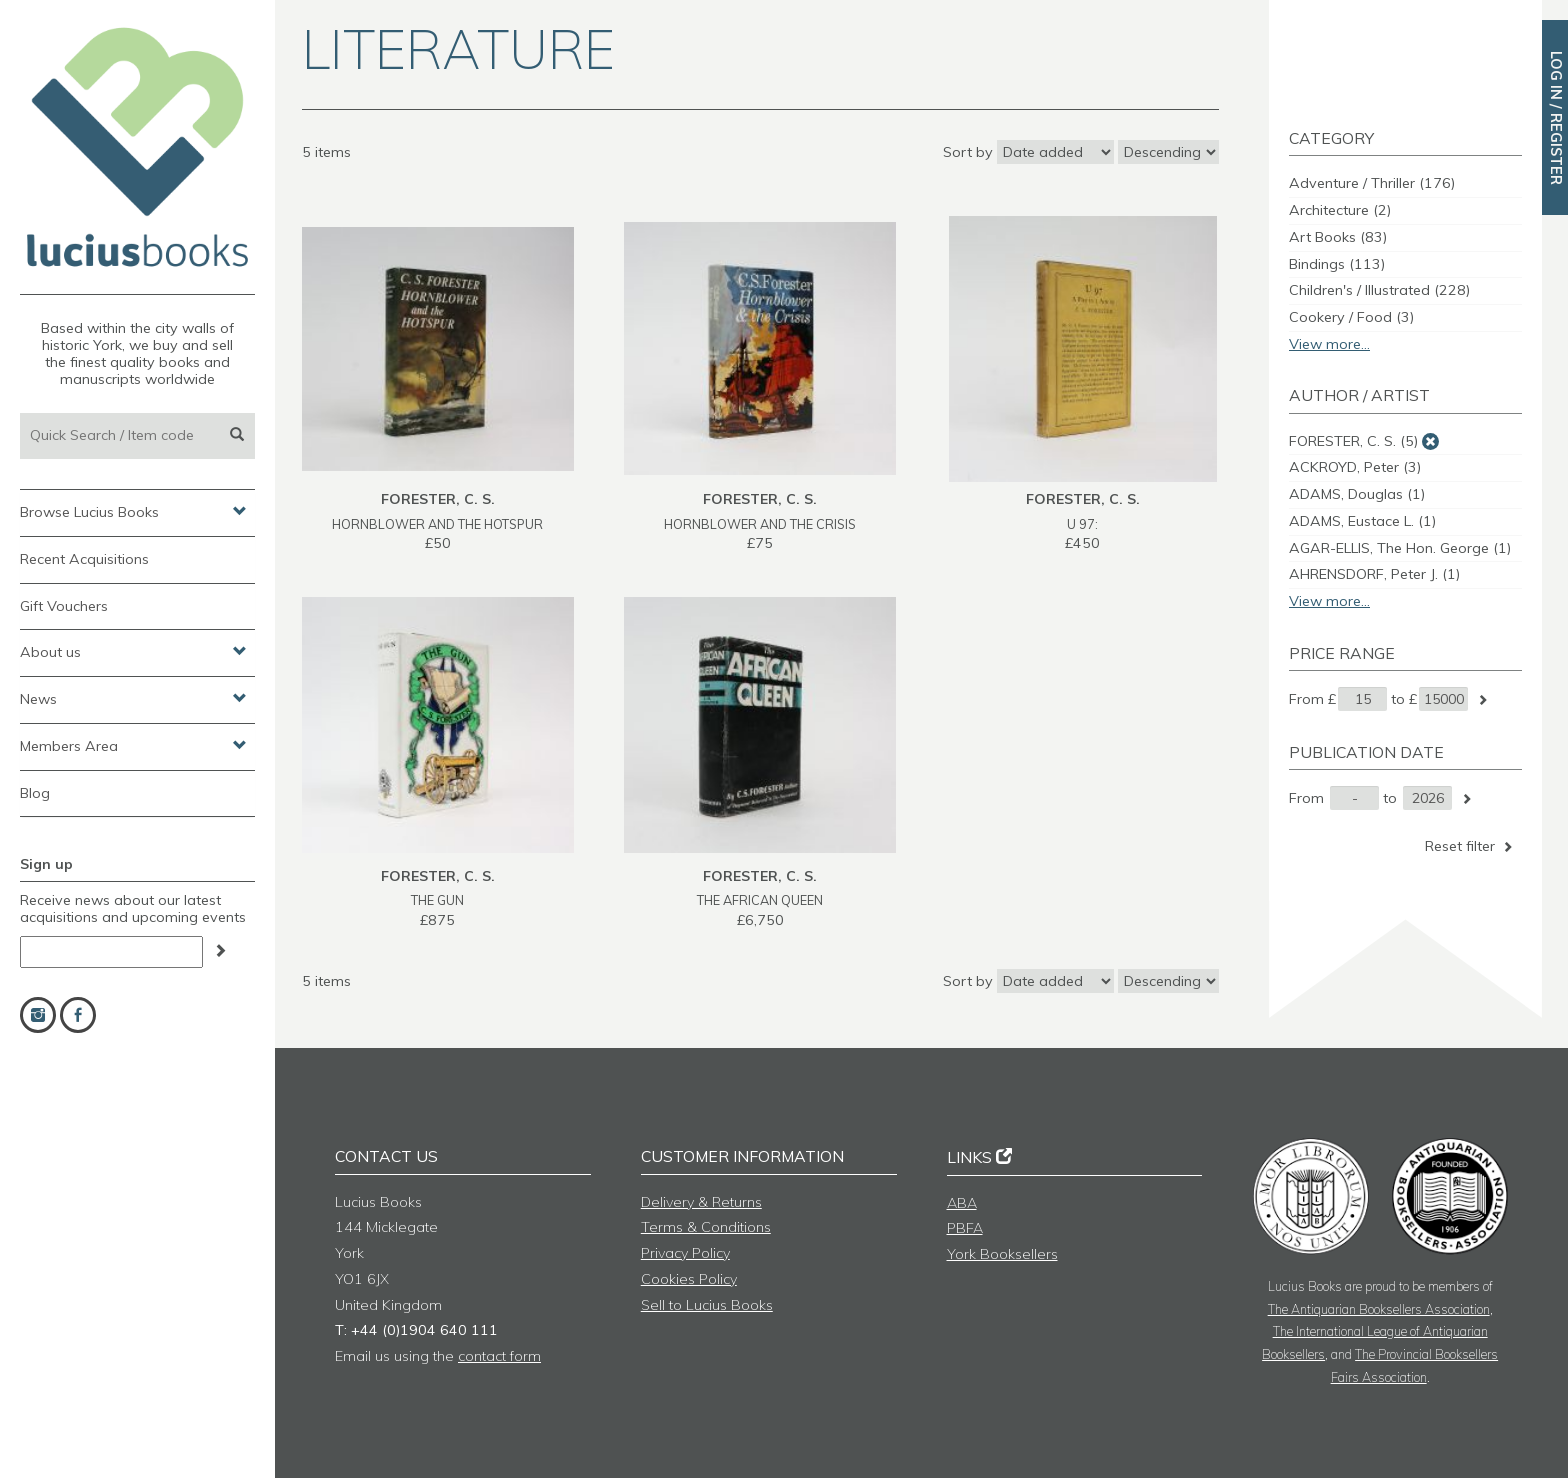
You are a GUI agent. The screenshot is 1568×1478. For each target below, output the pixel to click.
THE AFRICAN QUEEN (760, 900)
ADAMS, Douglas (1357, 494)
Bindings (1337, 264)
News (133, 698)
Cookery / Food (1351, 317)
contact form (499, 1356)
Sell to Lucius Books (707, 1305)
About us (133, 651)
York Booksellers (1002, 1254)
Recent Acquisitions (84, 559)
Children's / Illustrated (1379, 290)
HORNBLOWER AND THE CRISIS (760, 524)
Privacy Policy (685, 1253)
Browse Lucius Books (133, 511)
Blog (35, 793)
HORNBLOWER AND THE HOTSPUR (437, 524)
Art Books (1338, 237)
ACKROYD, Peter (1355, 467)
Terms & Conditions (706, 1227)
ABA (962, 1203)
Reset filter (1470, 846)
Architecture (1340, 210)
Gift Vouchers (64, 606)
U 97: (1082, 524)
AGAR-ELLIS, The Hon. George (1400, 548)
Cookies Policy (689, 1279)
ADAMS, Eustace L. (1362, 521)
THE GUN (437, 900)
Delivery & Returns (701, 1202)
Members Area (133, 745)
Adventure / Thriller (1372, 183)
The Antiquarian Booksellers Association (1379, 1309)
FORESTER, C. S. (1353, 441)
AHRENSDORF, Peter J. (1374, 574)
